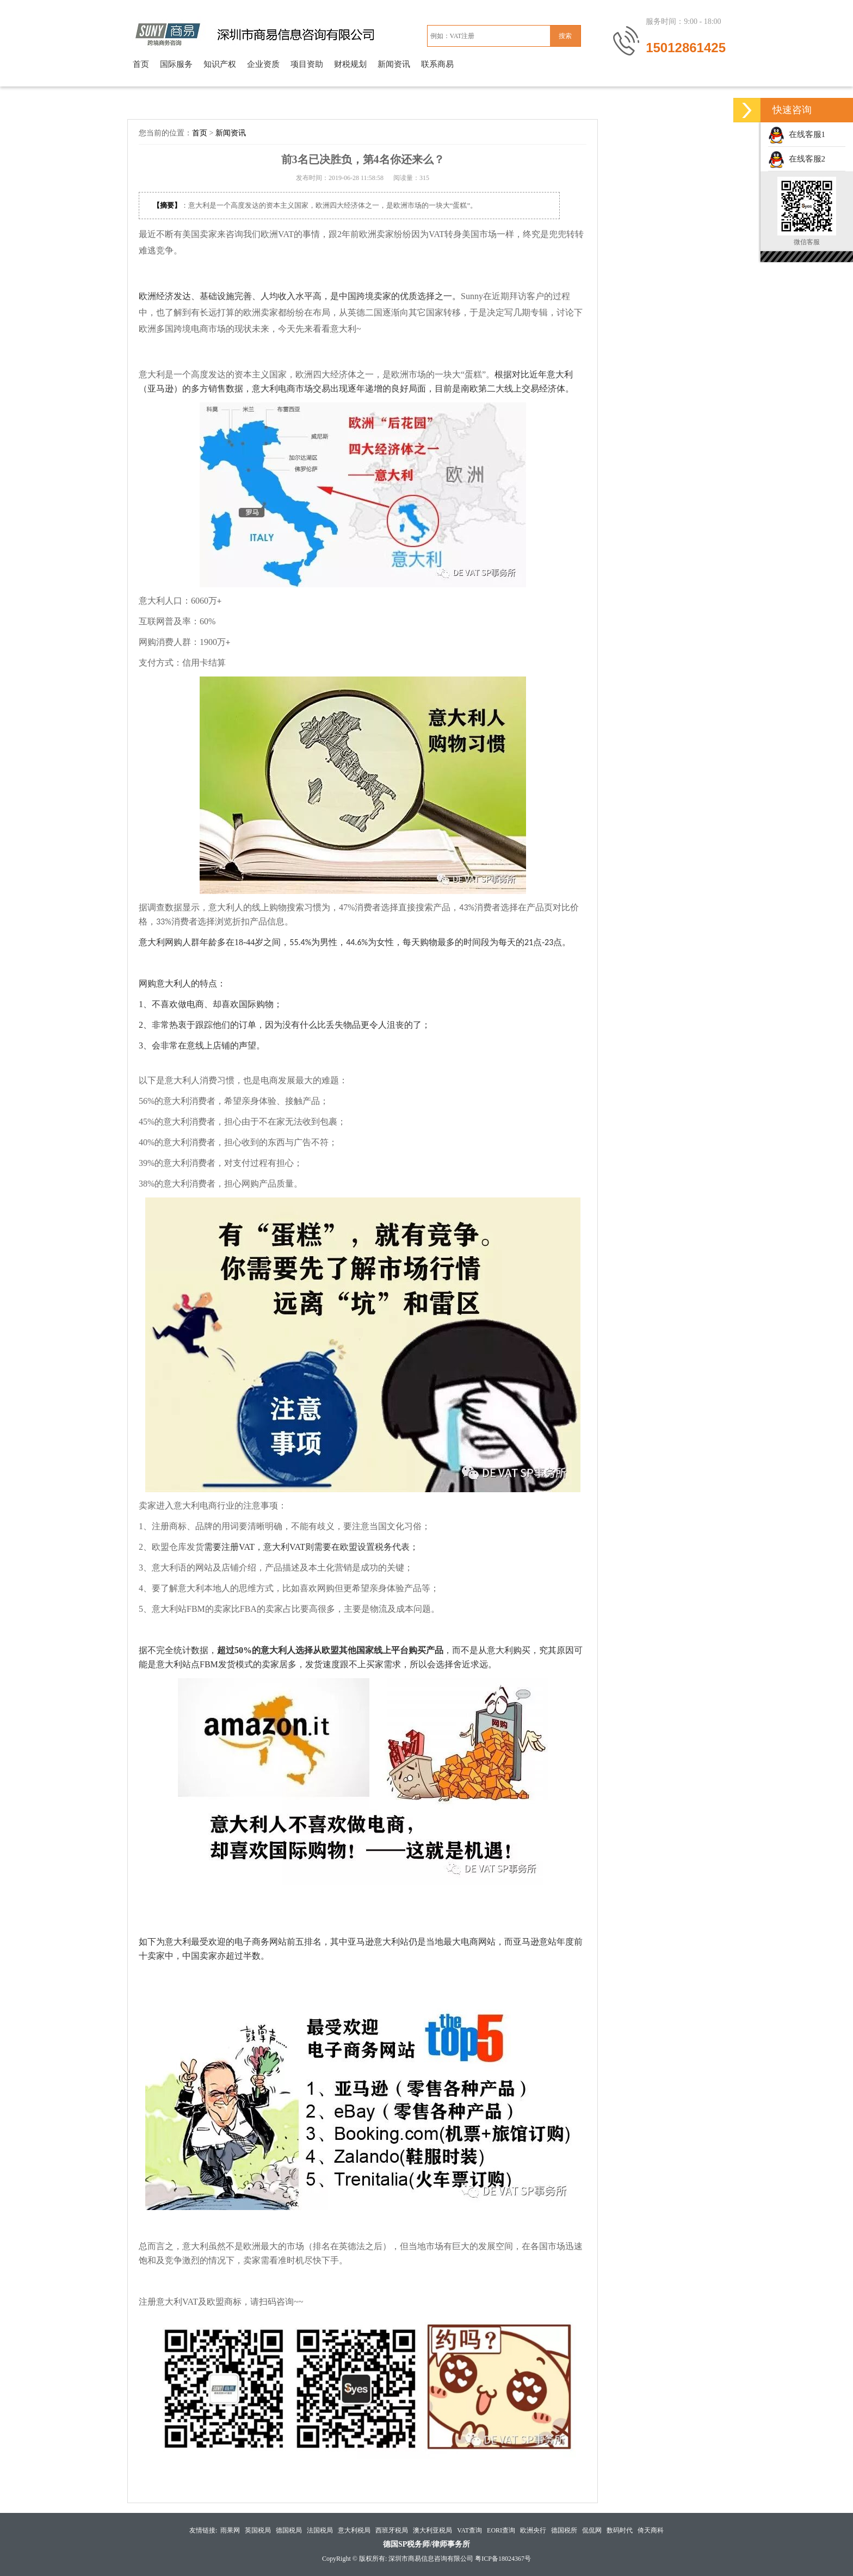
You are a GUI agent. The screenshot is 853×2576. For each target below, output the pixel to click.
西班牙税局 (391, 2530)
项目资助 (306, 64)
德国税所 (564, 2530)
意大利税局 (354, 2530)
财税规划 (350, 64)
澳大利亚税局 (432, 2530)
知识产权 (219, 64)
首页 (141, 64)
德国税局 (289, 2530)
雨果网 (230, 2530)
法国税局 (320, 2530)
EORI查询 (501, 2530)
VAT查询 (469, 2530)
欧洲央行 (533, 2530)
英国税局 (258, 2530)
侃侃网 (592, 2530)
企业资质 (263, 64)
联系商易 (437, 64)
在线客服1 (796, 134)
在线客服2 (796, 158)
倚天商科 (651, 2530)
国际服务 (176, 64)
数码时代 (620, 2530)
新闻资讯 (394, 64)
